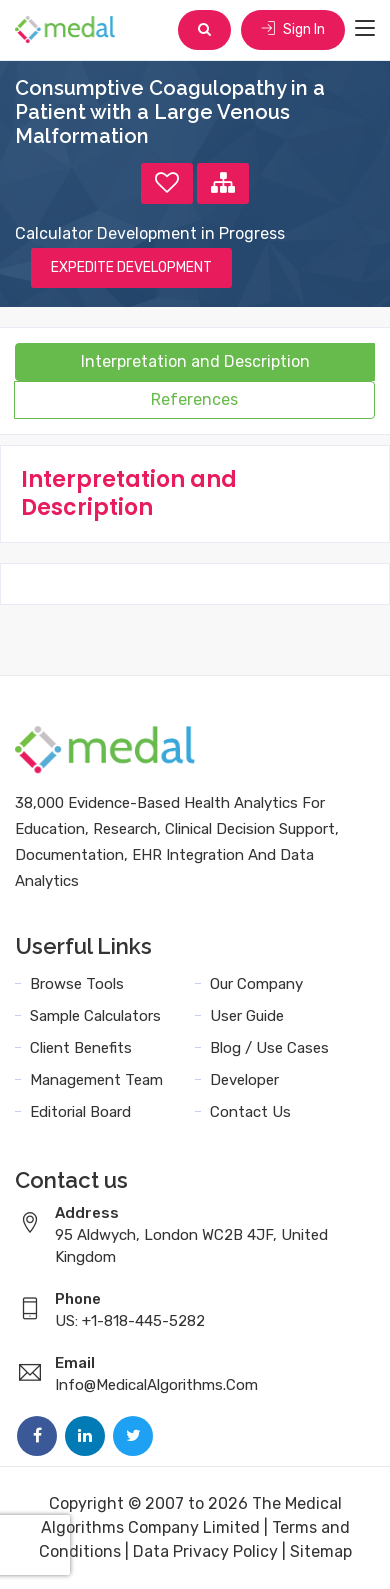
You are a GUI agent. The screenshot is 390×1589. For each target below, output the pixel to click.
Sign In (293, 29)
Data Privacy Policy (205, 1551)
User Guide (247, 1016)
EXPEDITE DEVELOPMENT (131, 267)
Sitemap (321, 1551)
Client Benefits (81, 1048)
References (194, 399)
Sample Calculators (95, 1016)
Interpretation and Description (195, 361)
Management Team (96, 1080)
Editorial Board (80, 1112)
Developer (244, 1080)
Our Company (256, 984)
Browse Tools (77, 984)
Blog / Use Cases (269, 1048)
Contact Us (250, 1112)
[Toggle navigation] (365, 29)
